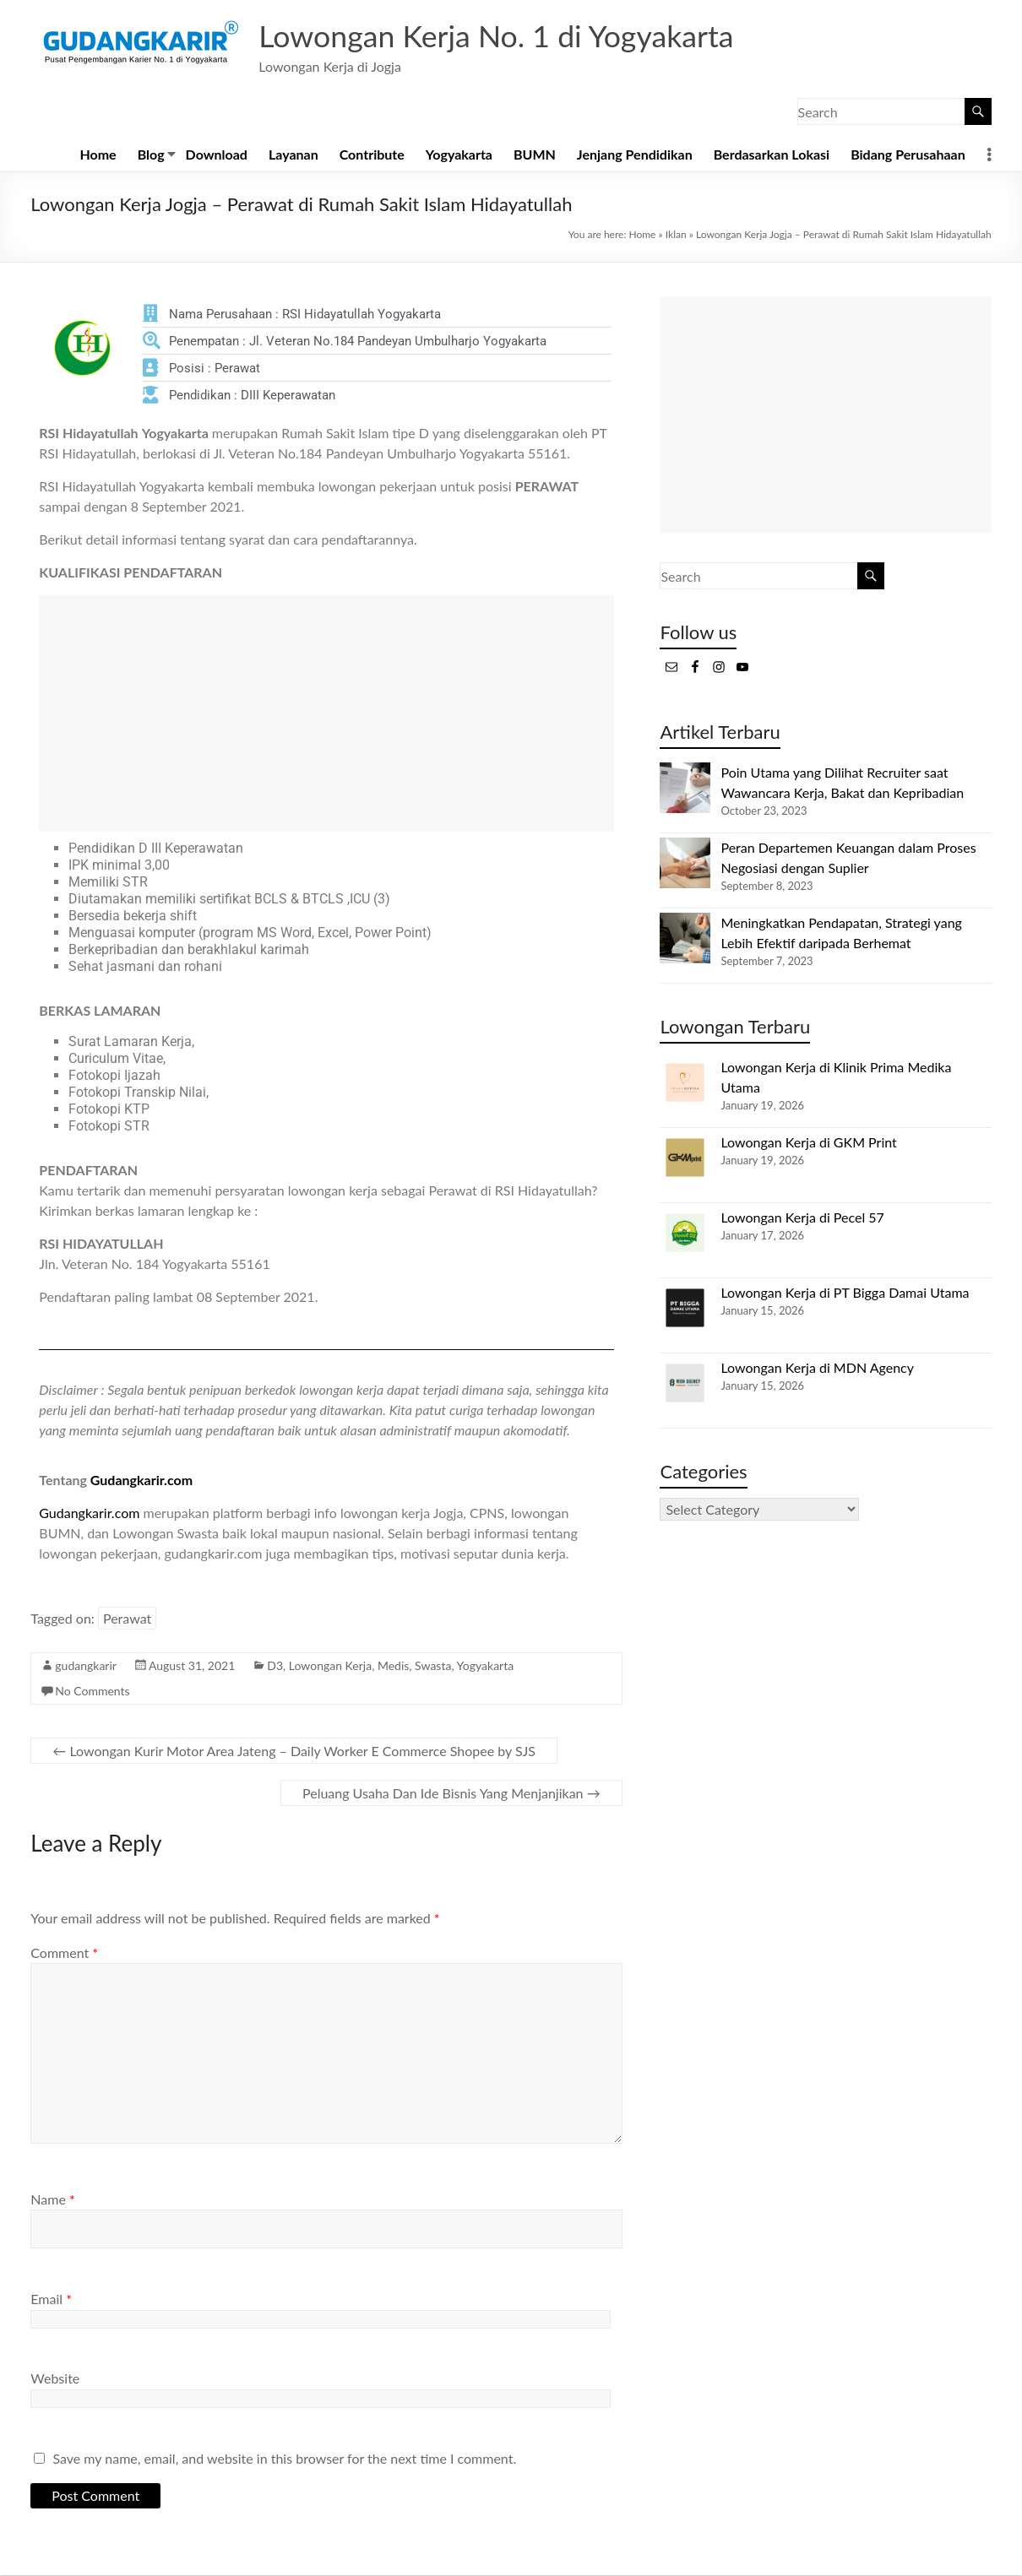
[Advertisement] (326, 714)
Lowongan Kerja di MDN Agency (816, 1368)
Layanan (293, 155)
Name (52, 2200)
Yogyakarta (459, 155)
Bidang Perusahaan (908, 155)
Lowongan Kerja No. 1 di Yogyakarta (498, 36)
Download (216, 155)
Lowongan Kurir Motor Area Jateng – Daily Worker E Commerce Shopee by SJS (293, 1752)
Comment (64, 1953)
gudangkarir (86, 1666)
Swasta (433, 1666)
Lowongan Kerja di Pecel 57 (801, 1218)
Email (51, 2299)
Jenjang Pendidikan (635, 155)
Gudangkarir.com (141, 1480)
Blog (151, 155)
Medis (393, 1666)
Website (54, 2379)
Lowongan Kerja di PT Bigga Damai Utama (844, 1293)
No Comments (92, 1691)
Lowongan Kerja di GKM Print (808, 1143)
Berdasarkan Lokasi (771, 155)
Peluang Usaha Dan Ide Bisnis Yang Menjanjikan (451, 1794)
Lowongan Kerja (330, 1666)
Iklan (676, 235)
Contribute (372, 155)
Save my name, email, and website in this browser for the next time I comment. (284, 2459)
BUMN (535, 155)
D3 (275, 1666)
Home (97, 155)
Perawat (127, 1619)
